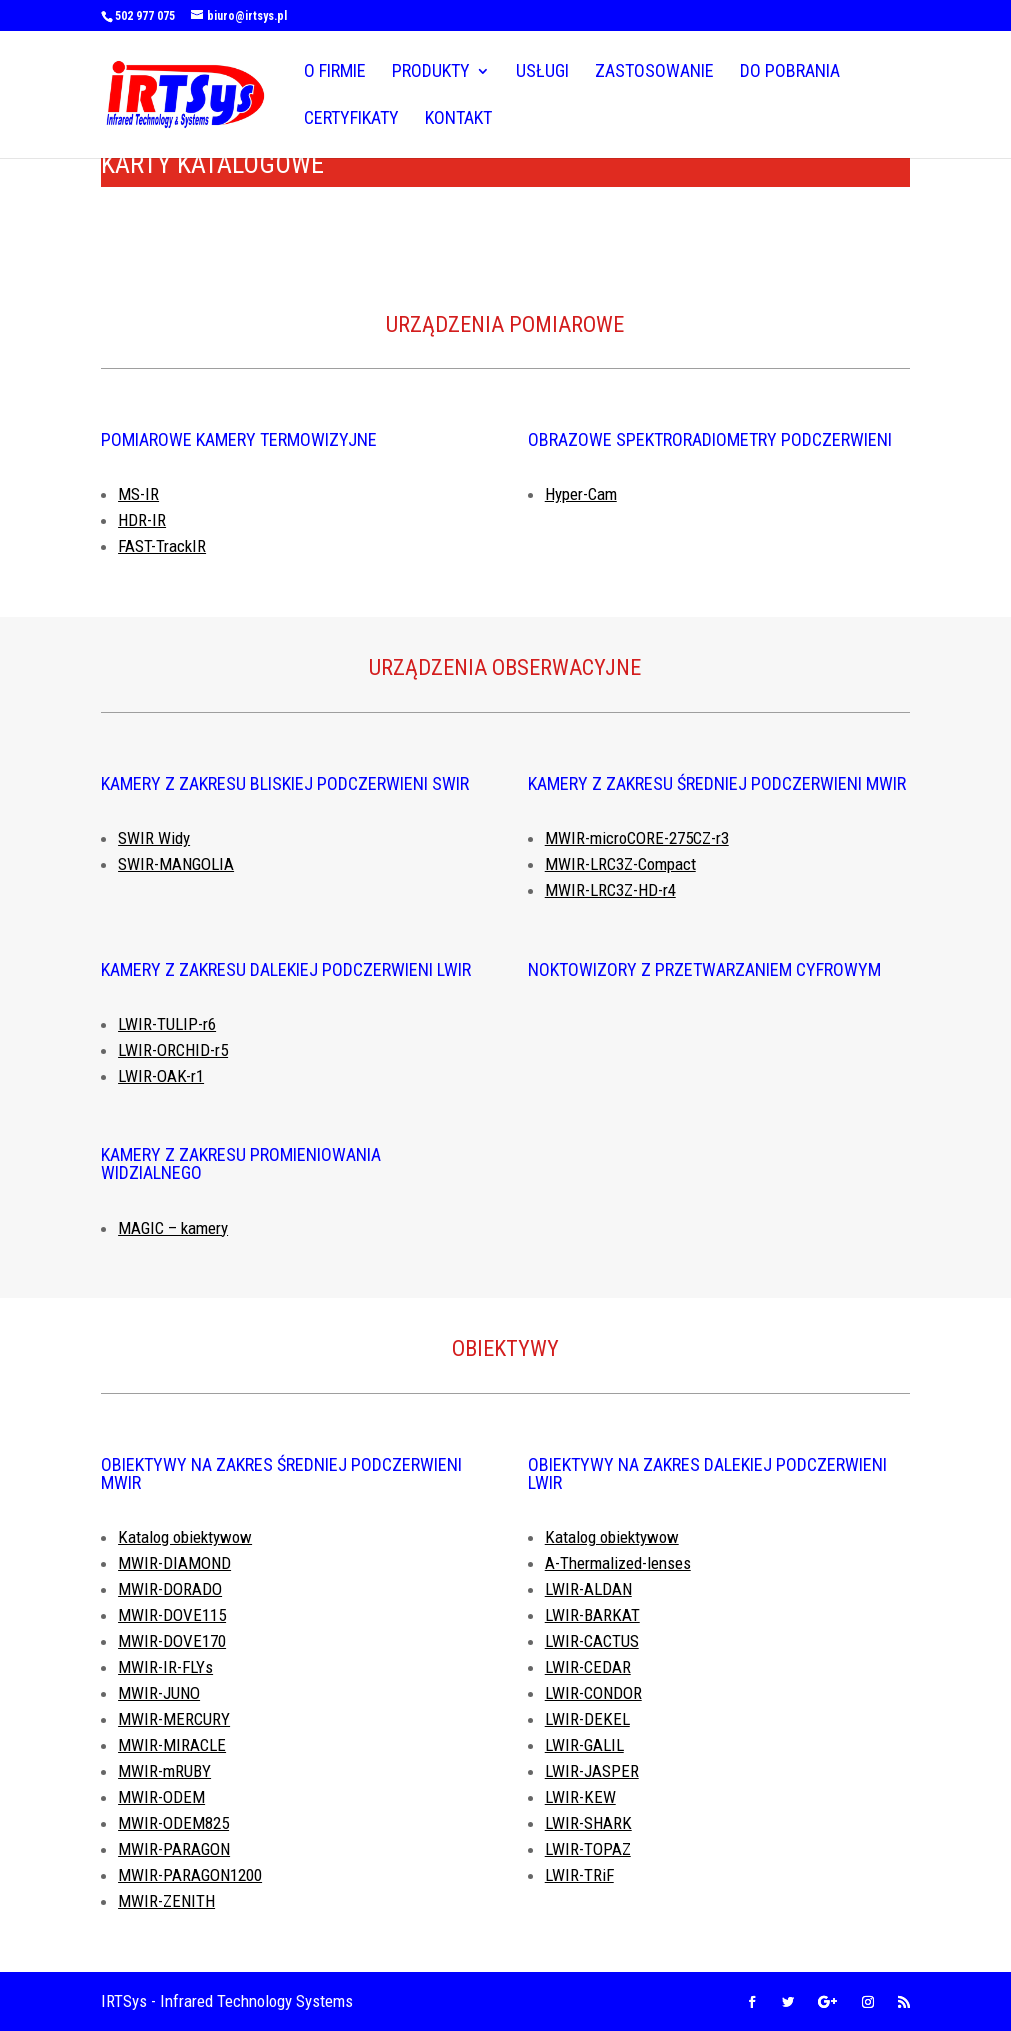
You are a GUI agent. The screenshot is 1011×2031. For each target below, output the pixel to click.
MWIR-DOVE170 (172, 1641)
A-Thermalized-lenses (618, 1563)
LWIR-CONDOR (593, 1693)
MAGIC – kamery (173, 1228)
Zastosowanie (654, 72)
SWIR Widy (154, 838)
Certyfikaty (351, 119)
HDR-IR (142, 520)
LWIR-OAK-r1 (161, 1076)
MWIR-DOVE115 (172, 1615)
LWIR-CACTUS (592, 1641)
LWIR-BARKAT (592, 1615)
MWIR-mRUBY (164, 1771)
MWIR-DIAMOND (174, 1563)
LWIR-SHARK (588, 1823)
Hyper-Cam (581, 494)
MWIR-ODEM (161, 1797)
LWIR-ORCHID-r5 (173, 1050)
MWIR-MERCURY (174, 1719)
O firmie (335, 72)
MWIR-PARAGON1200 (190, 1875)
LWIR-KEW (580, 1797)
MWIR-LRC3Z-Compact (620, 864)
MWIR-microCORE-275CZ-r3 (637, 838)
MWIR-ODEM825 (173, 1823)
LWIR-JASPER (592, 1771)
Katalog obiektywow (185, 1537)
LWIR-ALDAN (588, 1589)
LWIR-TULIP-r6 (167, 1024)
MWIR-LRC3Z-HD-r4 (610, 890)
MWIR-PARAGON (174, 1849)
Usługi (542, 72)
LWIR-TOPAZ (588, 1849)
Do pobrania (790, 72)
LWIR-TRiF (579, 1875)
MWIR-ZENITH (166, 1901)
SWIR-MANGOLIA (176, 864)
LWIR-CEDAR (588, 1667)
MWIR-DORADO (170, 1589)
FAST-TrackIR (162, 546)
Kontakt (458, 119)
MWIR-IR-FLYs (165, 1667)
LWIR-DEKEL (587, 1719)
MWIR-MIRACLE (172, 1745)
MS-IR (138, 494)
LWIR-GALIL (584, 1745)
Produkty (431, 72)
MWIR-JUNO (159, 1693)
